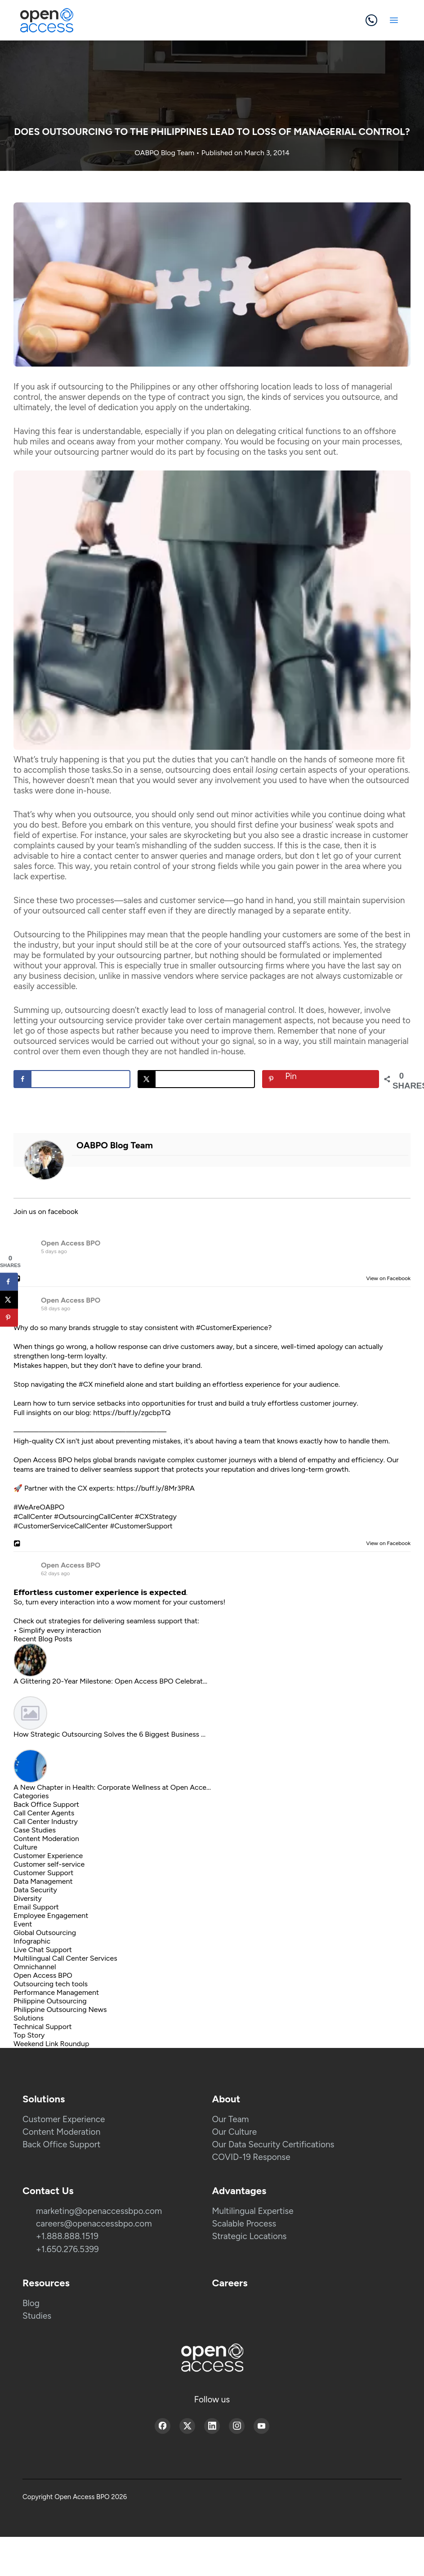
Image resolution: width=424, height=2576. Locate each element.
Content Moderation (46, 1838)
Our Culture (234, 2132)
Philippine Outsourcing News (60, 2009)
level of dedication (103, 407)
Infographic (31, 1941)
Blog (31, 2303)
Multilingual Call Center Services (65, 1958)
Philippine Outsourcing (50, 2001)
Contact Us (47, 2191)
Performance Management (56, 1992)
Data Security (35, 1890)
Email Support (36, 1907)
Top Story (29, 2035)
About (226, 2099)
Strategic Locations (249, 2236)
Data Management (43, 1881)
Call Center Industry (45, 1821)
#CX (86, 1384)
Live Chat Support (42, 1949)
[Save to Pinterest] (320, 1079)
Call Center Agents (43, 1813)
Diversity (27, 1898)
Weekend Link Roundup (51, 2043)
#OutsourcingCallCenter (93, 1516)
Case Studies (34, 1830)
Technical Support (42, 2026)
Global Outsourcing (44, 1932)
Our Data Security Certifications (273, 2144)
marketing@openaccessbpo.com (99, 2211)
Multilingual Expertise (253, 2211)
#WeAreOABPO (38, 1507)
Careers (230, 2283)
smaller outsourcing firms (237, 965)
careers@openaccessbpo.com (94, 2223)
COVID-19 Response (251, 2157)
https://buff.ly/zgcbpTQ (131, 1412)
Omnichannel (34, 1966)
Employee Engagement (50, 1915)
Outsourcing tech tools (50, 1984)
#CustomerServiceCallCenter (60, 1526)
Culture (25, 1847)
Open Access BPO (70, 1243)
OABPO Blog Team (165, 152)
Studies (36, 2316)
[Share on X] (196, 1079)
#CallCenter (32, 1516)
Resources (46, 2283)
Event (22, 1924)
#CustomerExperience (232, 1327)
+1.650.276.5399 (67, 2249)
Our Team (230, 2119)
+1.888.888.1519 (67, 2236)
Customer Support (43, 1872)
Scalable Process (244, 2223)
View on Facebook (386, 1278)
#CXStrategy (155, 1516)
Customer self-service (49, 1864)
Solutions (28, 2018)
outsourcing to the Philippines (114, 386)
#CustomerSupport (141, 1526)
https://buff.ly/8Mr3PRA (155, 1488)
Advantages (239, 2191)
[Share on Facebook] (71, 1079)
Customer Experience (48, 1855)
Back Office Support (46, 1804)
